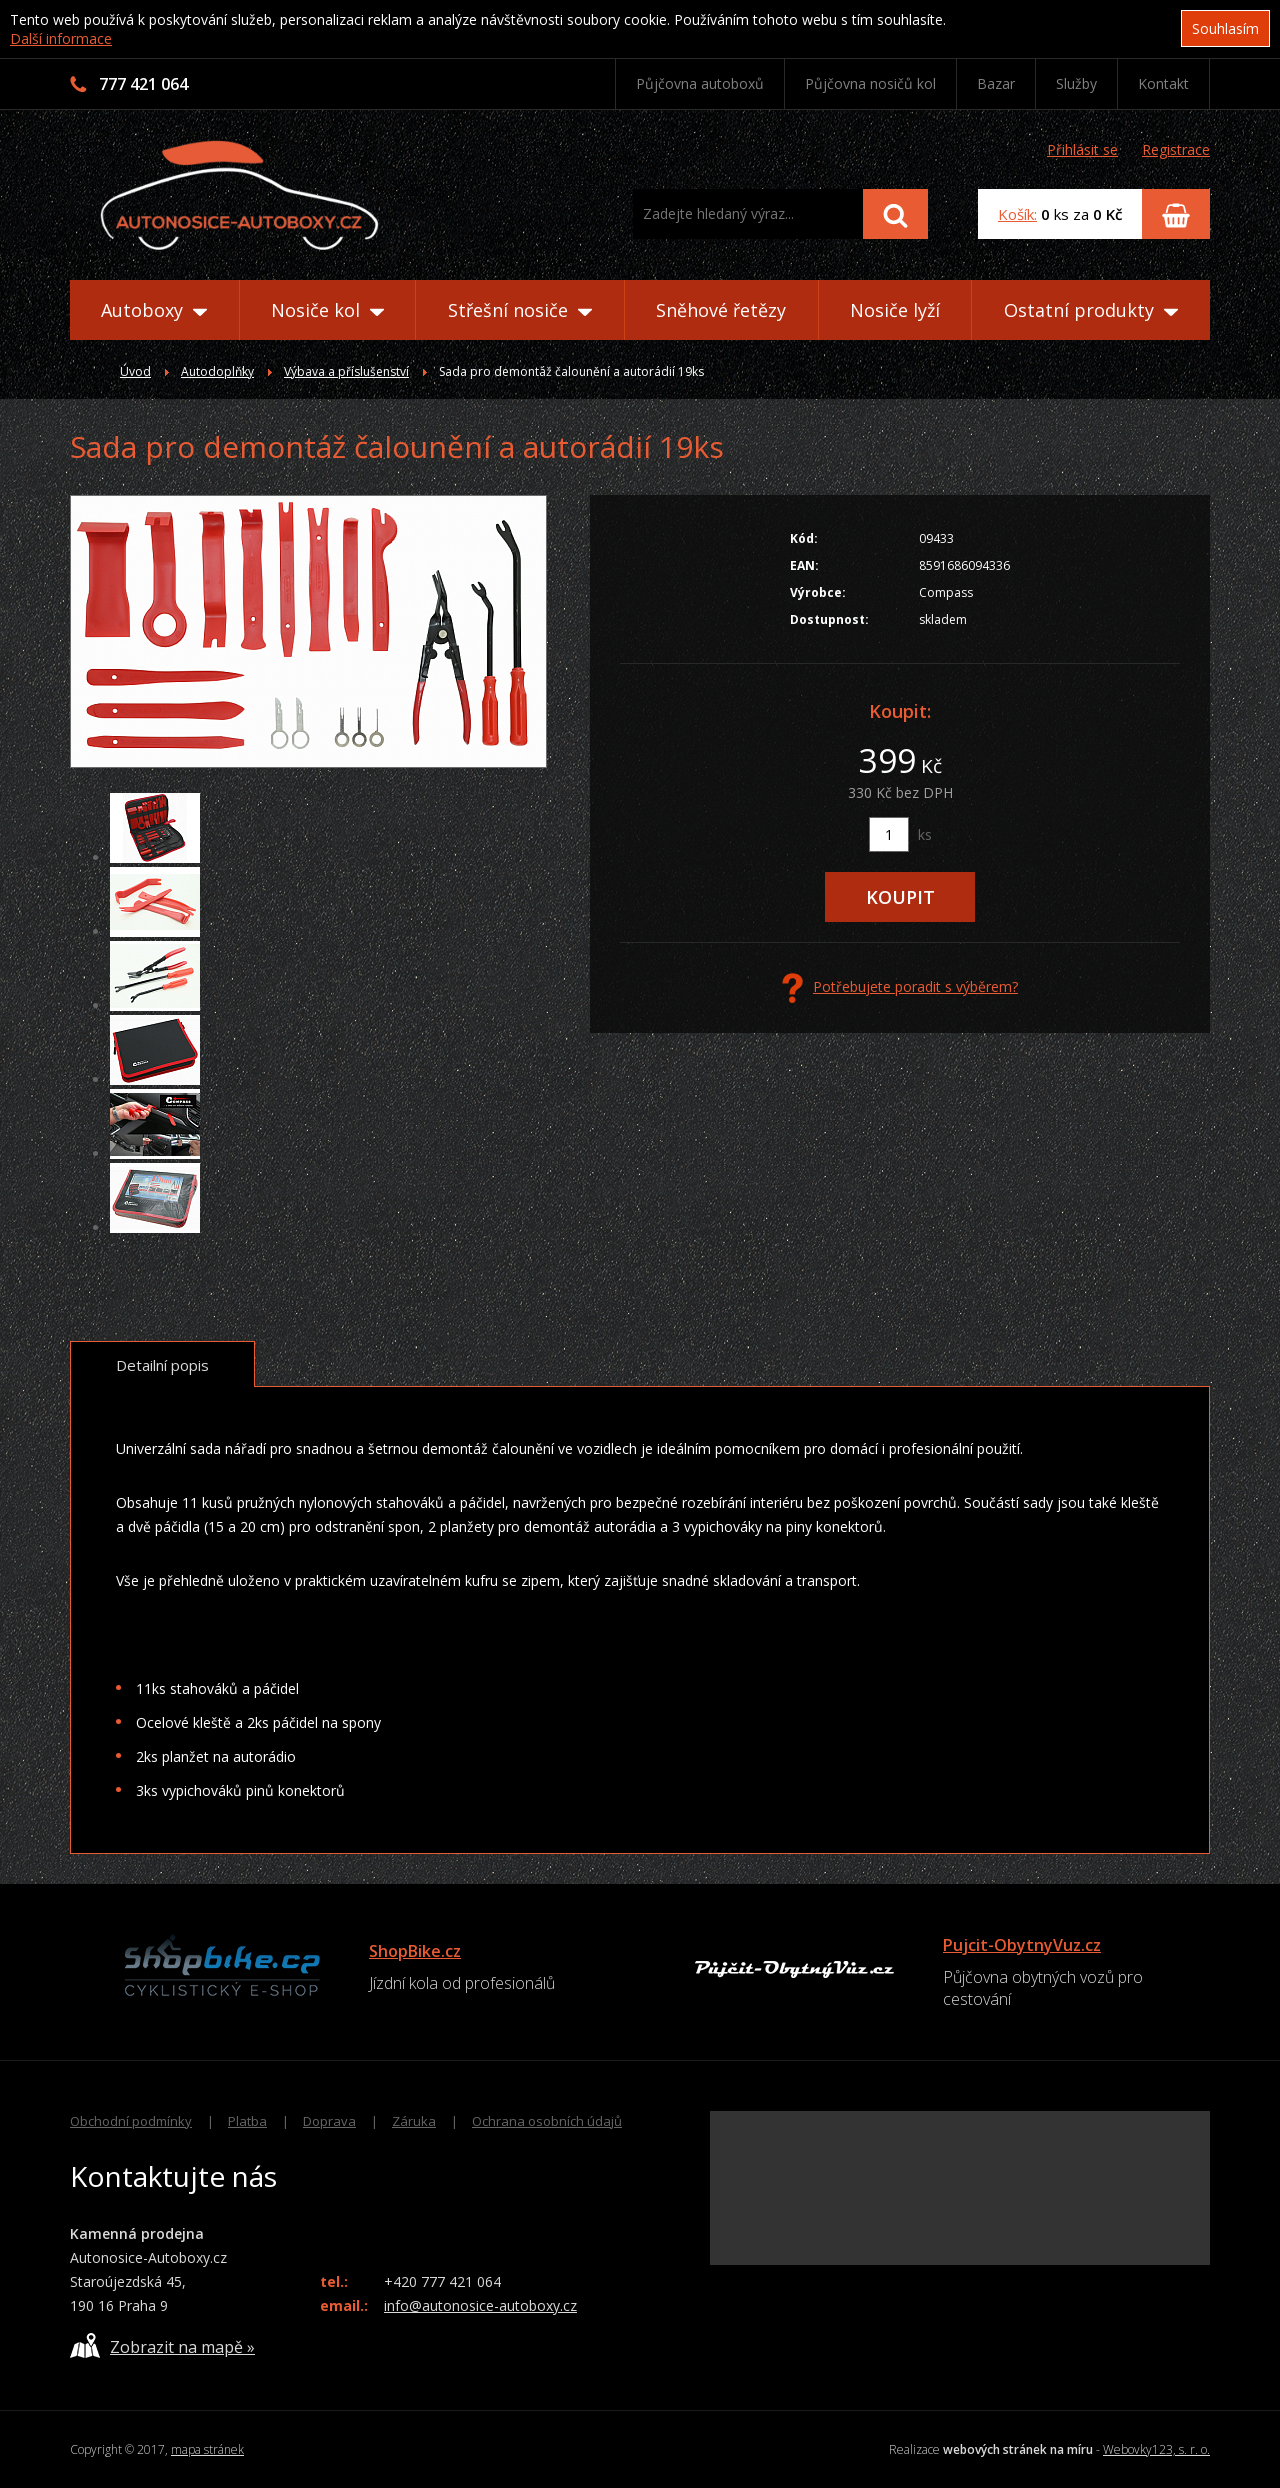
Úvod (135, 371)
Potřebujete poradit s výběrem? (900, 988)
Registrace (1176, 149)
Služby (1076, 83)
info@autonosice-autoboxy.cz (480, 2305)
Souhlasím (1225, 28)
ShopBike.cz (415, 1951)
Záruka (414, 2121)
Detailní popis (162, 1365)
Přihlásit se (1082, 149)
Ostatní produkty (1091, 310)
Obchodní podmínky (131, 2121)
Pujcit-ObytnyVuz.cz (1022, 1945)
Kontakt (1163, 83)
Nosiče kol (327, 310)
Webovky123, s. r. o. (1156, 2449)
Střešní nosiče (520, 310)
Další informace (61, 38)
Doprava (329, 2121)
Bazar (996, 83)
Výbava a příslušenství (346, 371)
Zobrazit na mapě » (162, 2345)
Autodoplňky (217, 371)
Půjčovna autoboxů (700, 83)
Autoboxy (154, 310)
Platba (247, 2121)
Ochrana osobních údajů (547, 2121)
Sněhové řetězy (721, 310)
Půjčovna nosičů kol (870, 83)
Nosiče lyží (895, 310)
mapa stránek (207, 2449)
